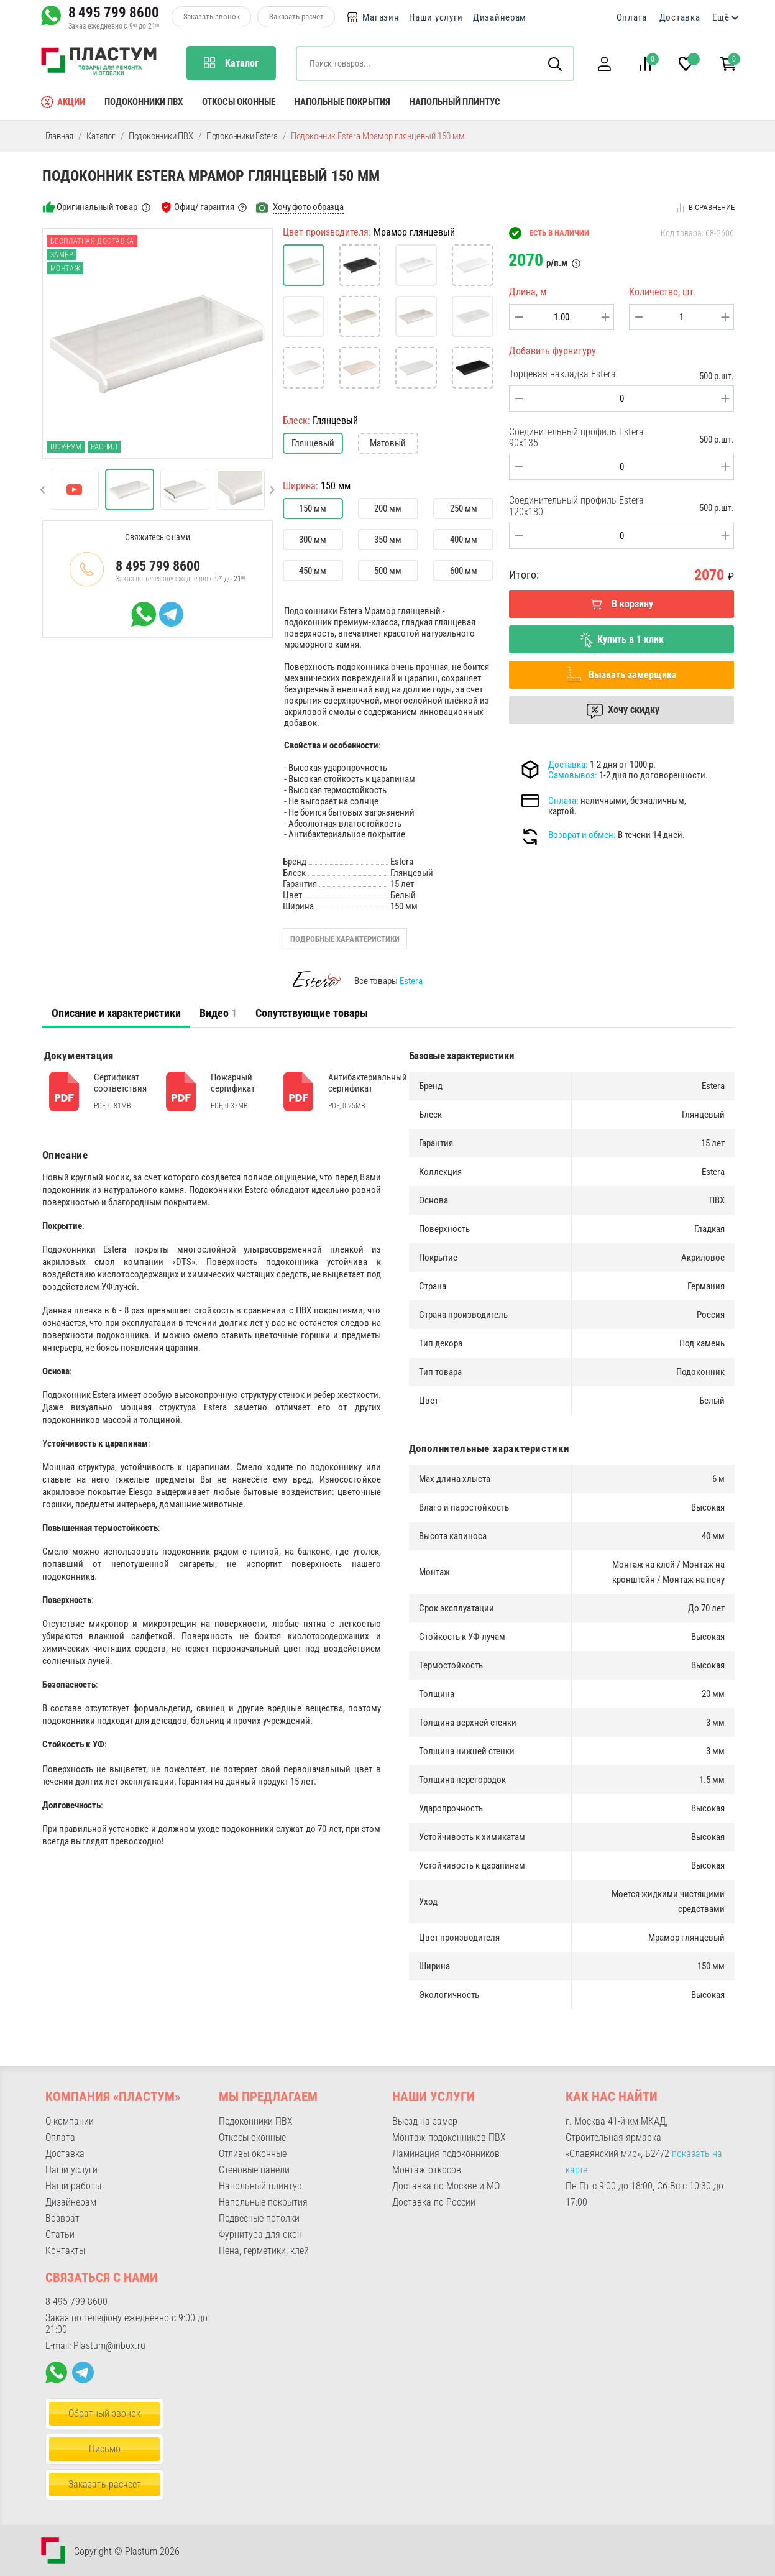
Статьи (60, 2234)
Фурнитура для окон (260, 2234)
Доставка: (568, 764)
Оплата (632, 17)
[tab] (116, 1013)
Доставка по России (433, 2202)
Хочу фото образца (308, 207)
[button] (604, 63)
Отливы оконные (253, 2154)
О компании (69, 2121)
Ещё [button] (720, 17)
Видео (218, 1012)
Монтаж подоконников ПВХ (449, 2137)
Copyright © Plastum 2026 (127, 2551)
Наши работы (73, 2186)
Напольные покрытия (342, 102)
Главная (59, 136)
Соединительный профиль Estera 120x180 (576, 505)
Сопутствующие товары (311, 1012)
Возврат (62, 2218)
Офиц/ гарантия (204, 207)
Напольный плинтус (455, 102)
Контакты (65, 2250)
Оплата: (563, 800)
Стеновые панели (254, 2170)
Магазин (380, 17)
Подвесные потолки (259, 2218)
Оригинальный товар (97, 207)
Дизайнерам (499, 17)
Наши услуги (436, 17)
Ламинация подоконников (446, 2154)
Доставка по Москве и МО (446, 2186)
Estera (411, 981)
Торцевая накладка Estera (562, 374)
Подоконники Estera (242, 136)
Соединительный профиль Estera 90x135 (576, 437)
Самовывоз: (572, 775)
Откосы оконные (238, 102)
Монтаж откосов (426, 2170)
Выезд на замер (424, 2121)
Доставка (679, 17)
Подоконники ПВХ (143, 102)
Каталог (101, 136)
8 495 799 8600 (113, 12)
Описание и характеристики (116, 1012)
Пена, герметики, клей (264, 2250)
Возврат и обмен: (582, 834)
